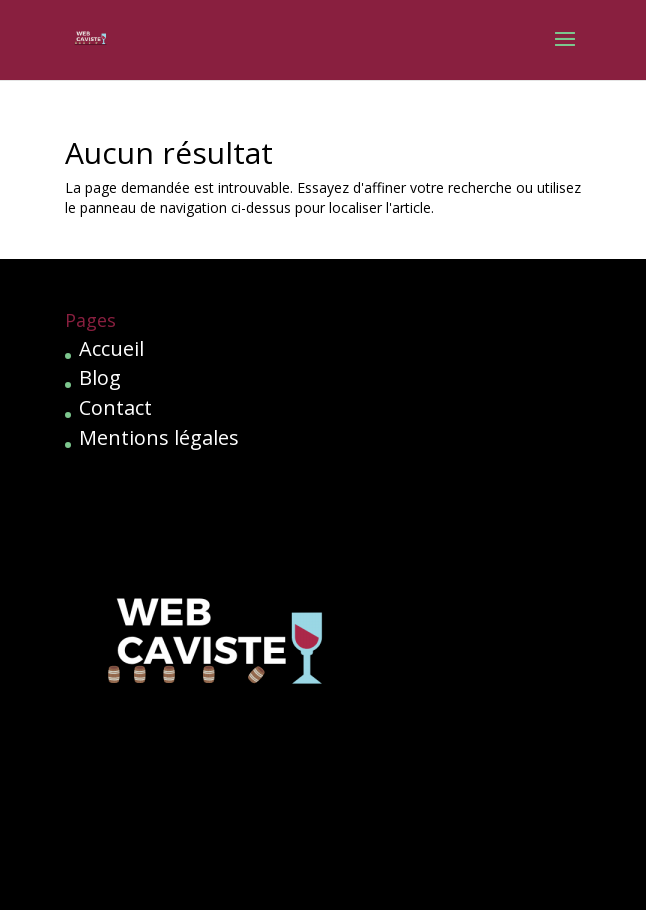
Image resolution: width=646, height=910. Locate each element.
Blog (100, 377)
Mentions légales (159, 437)
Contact (115, 407)
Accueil (111, 348)
